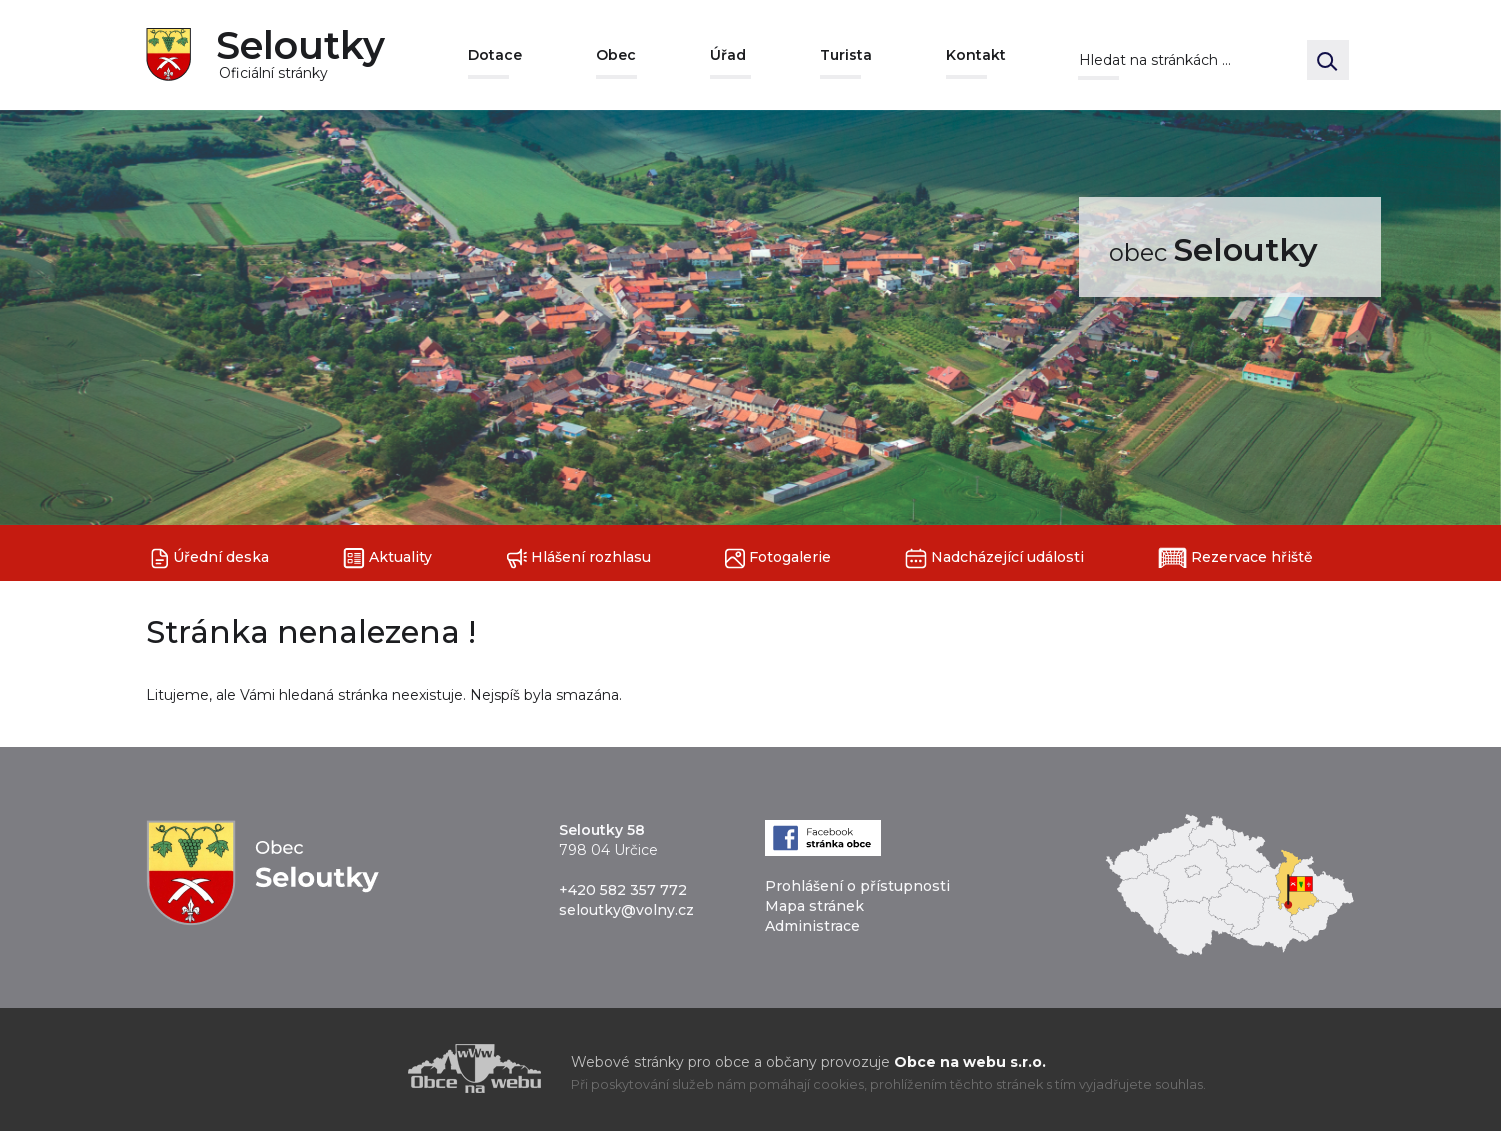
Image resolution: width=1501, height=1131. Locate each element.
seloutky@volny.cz (626, 910)
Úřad (728, 55)
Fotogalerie (778, 558)
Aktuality (387, 558)
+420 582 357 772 (623, 890)
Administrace (812, 926)
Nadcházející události (994, 558)
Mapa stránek (814, 906)
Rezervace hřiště (1235, 558)
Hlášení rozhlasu (578, 558)
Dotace (495, 55)
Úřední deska (210, 558)
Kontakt (976, 55)
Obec (616, 55)
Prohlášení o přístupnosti (857, 886)
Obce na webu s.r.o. (970, 1062)
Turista (846, 55)
